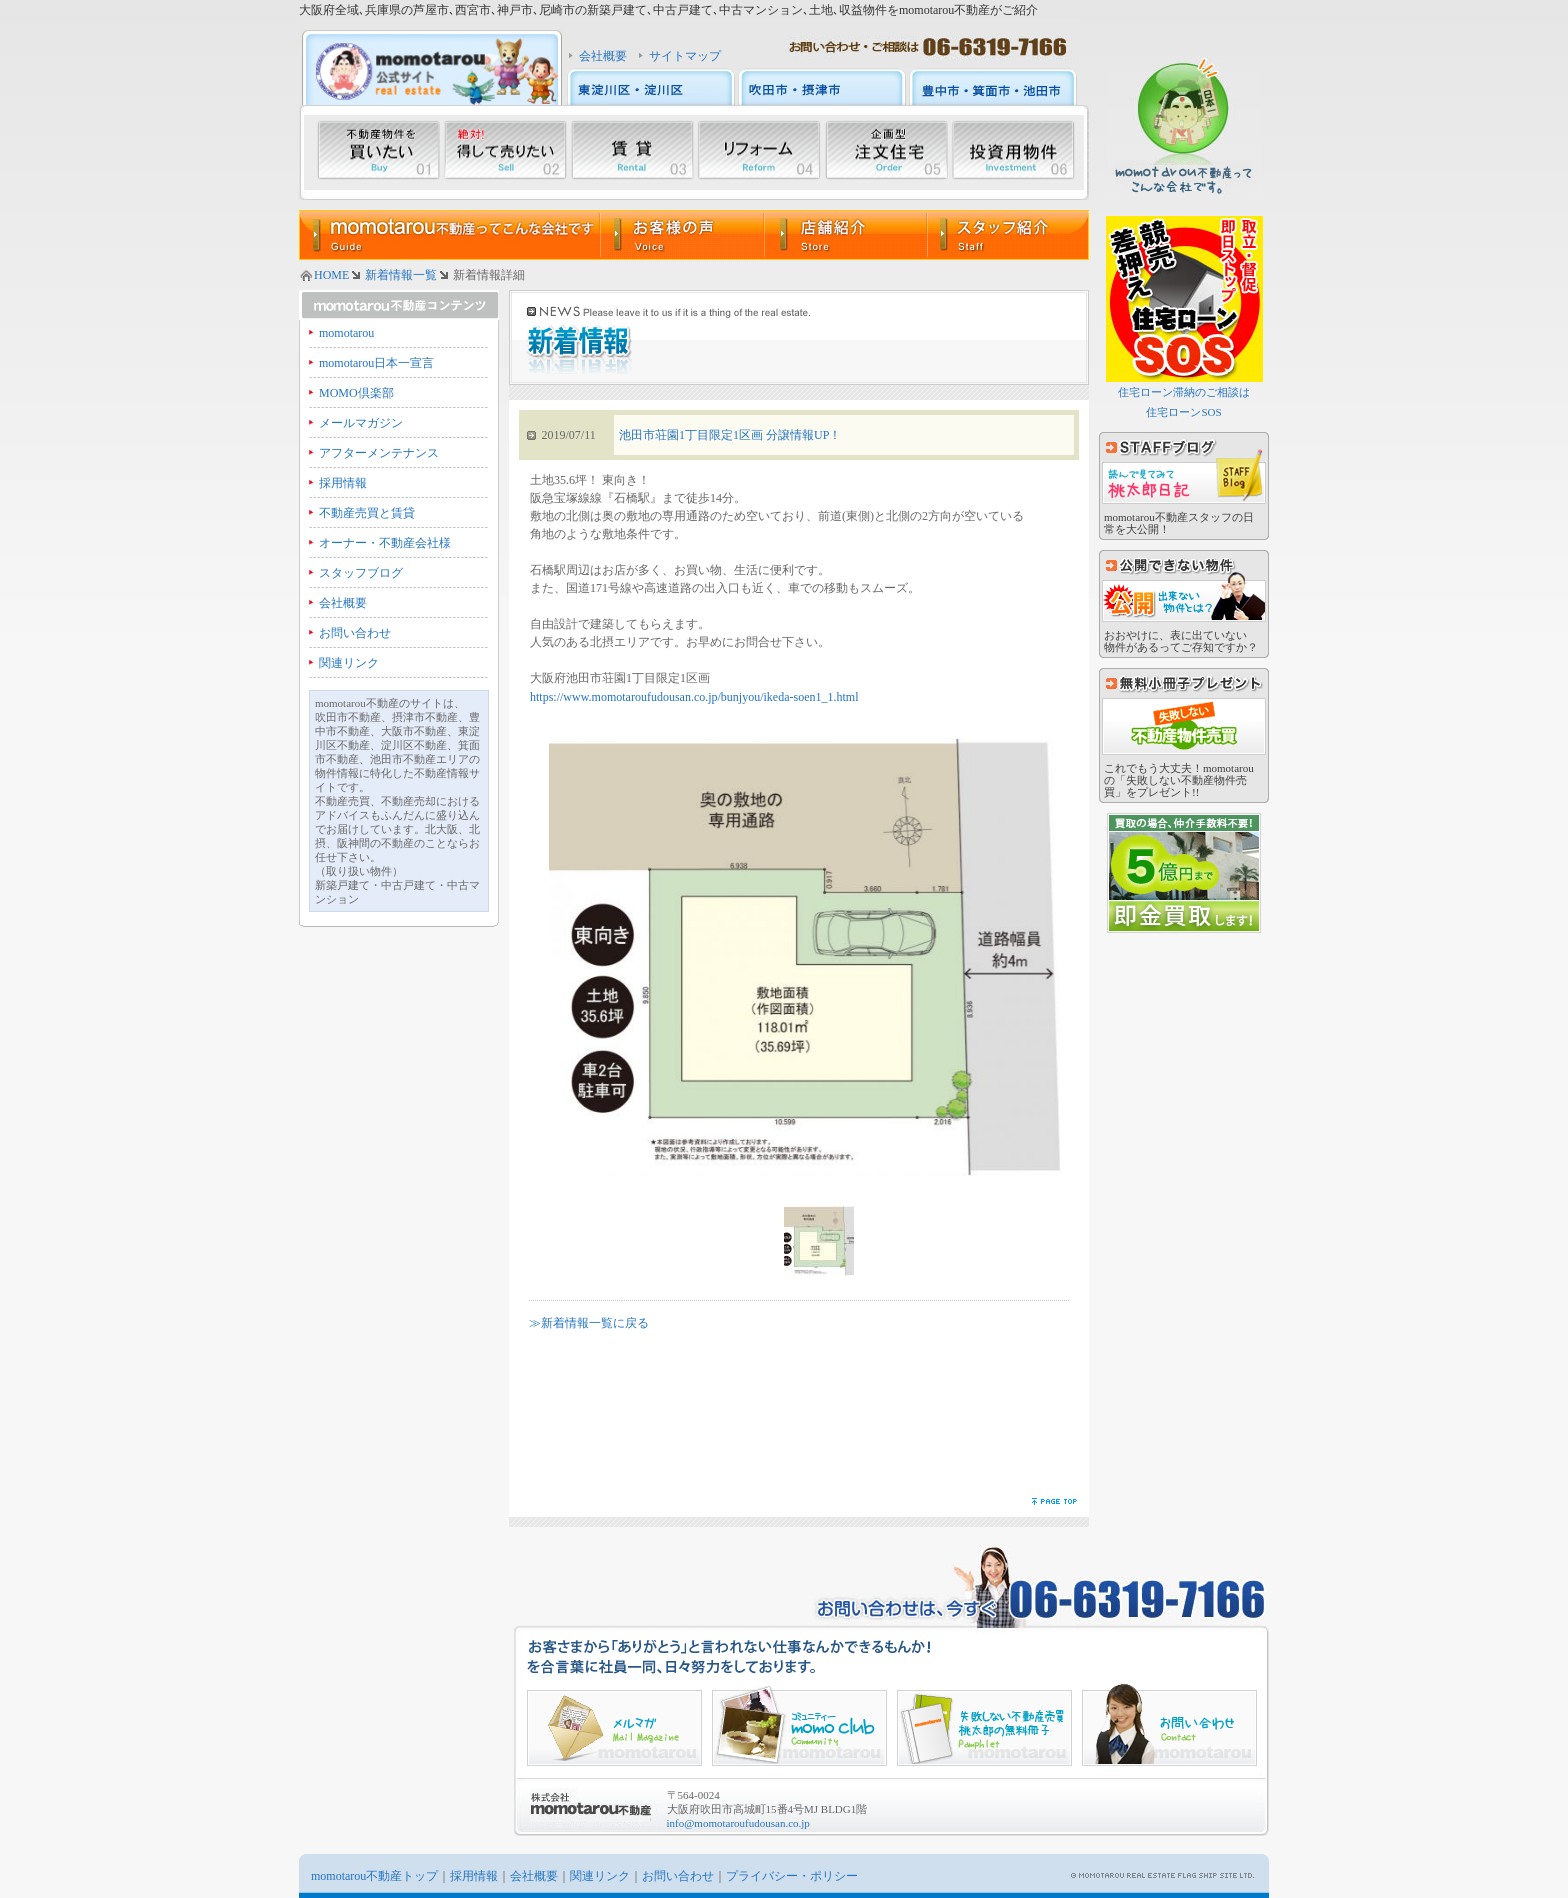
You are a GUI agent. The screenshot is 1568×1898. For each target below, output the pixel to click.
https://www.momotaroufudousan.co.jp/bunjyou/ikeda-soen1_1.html (694, 697)
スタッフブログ (361, 573)
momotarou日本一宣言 (376, 363)
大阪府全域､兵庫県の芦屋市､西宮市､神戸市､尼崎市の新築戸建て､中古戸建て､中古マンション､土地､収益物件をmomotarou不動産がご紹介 (668, 10)
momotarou (346, 333)
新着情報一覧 (401, 275)
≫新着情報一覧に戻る (589, 1323)
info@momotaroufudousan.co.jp (738, 1823)
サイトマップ (685, 56)
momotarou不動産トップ (374, 1876)
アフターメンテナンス (379, 453)
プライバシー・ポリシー (792, 1876)
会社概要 (603, 56)
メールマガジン (361, 423)
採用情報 (343, 483)
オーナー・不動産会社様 (385, 543)
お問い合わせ (355, 633)
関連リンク (349, 663)
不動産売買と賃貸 (367, 513)
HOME (331, 275)
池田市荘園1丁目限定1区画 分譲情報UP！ (730, 435)
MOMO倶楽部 (356, 393)
